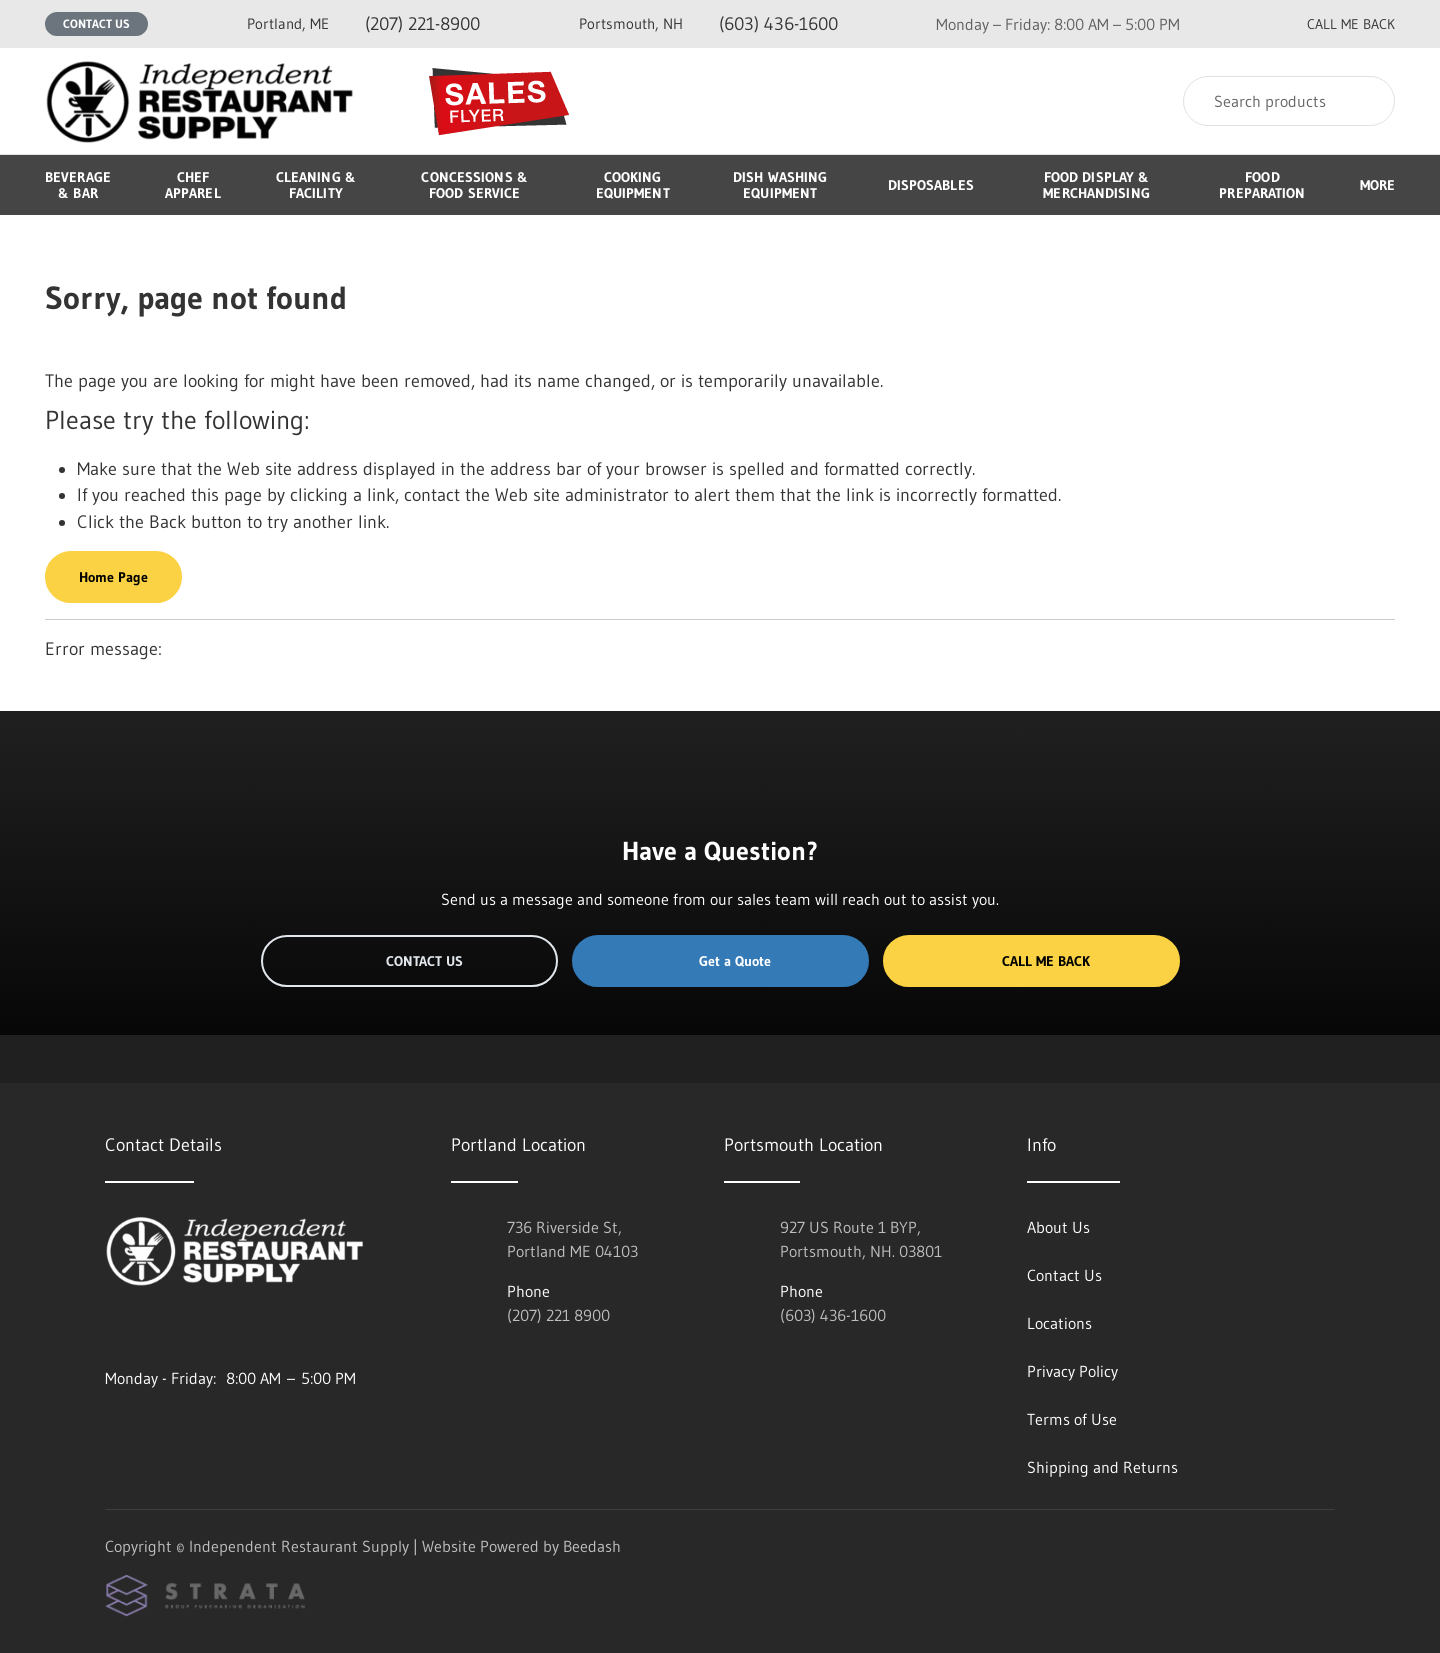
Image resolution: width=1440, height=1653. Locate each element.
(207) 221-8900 (363, 23)
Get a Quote (720, 961)
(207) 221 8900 (558, 1315)
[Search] (1289, 101)
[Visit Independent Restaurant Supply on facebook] (156, 1330)
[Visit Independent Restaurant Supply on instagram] (114, 1330)
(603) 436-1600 (708, 23)
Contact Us (96, 23)
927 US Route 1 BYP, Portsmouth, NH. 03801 (861, 1239)
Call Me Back (1031, 961)
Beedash (592, 1546)
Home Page (113, 577)
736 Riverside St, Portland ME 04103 (572, 1239)
